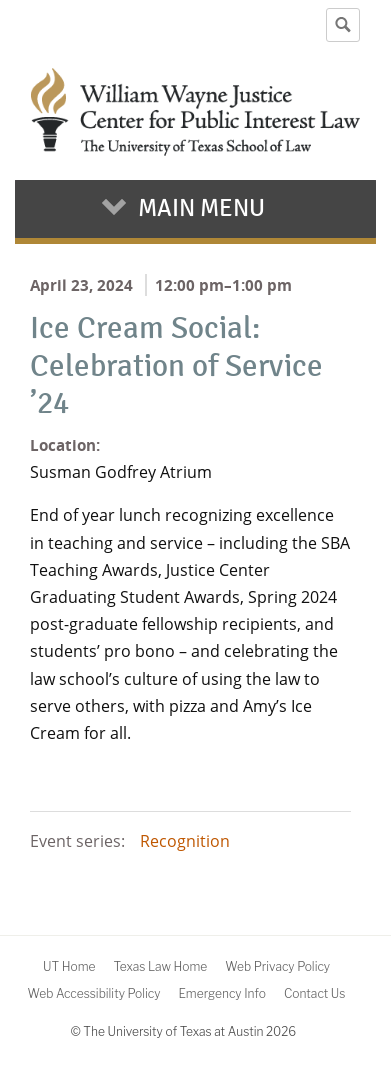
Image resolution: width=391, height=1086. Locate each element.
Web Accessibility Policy (94, 993)
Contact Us (314, 993)
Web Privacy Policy (277, 966)
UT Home (69, 966)
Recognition (185, 841)
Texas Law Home (160, 966)
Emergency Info (222, 993)
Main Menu (201, 208)
